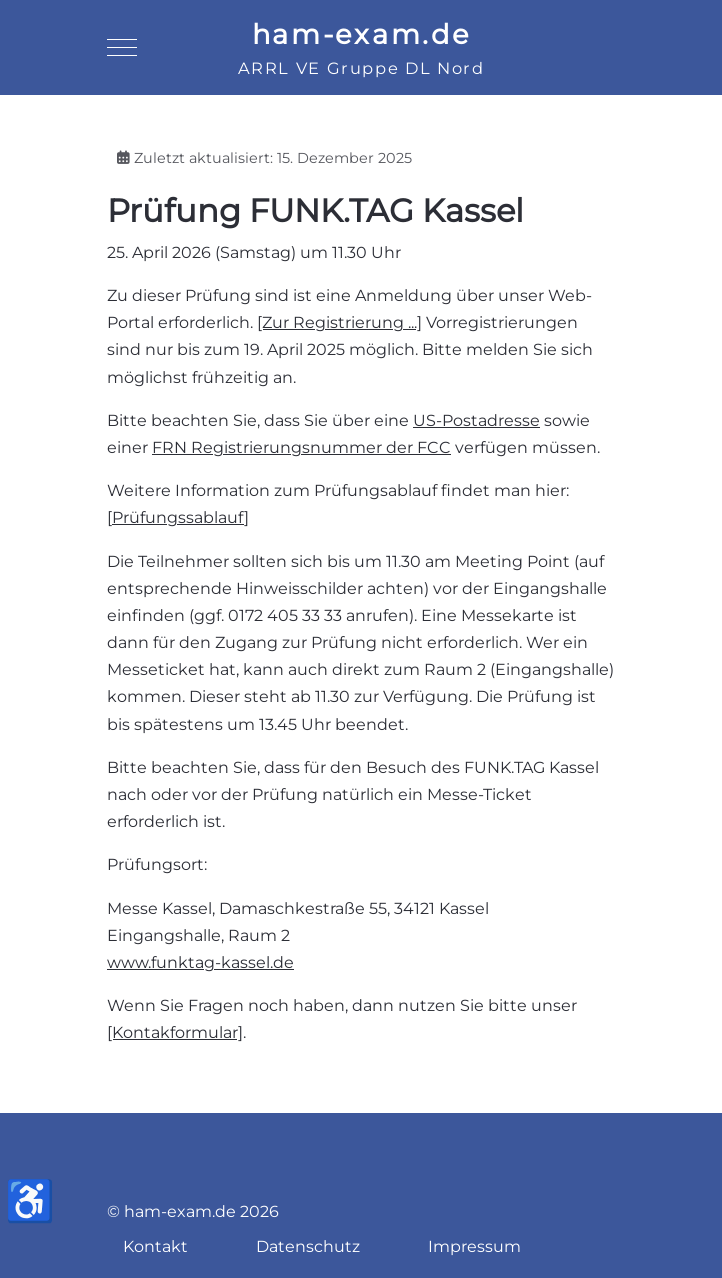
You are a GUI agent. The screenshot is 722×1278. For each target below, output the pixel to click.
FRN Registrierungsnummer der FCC (301, 447)
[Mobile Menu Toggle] (122, 48)
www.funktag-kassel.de (200, 962)
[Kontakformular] (175, 1032)
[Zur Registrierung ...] (339, 322)
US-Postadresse (476, 420)
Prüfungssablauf (178, 517)
